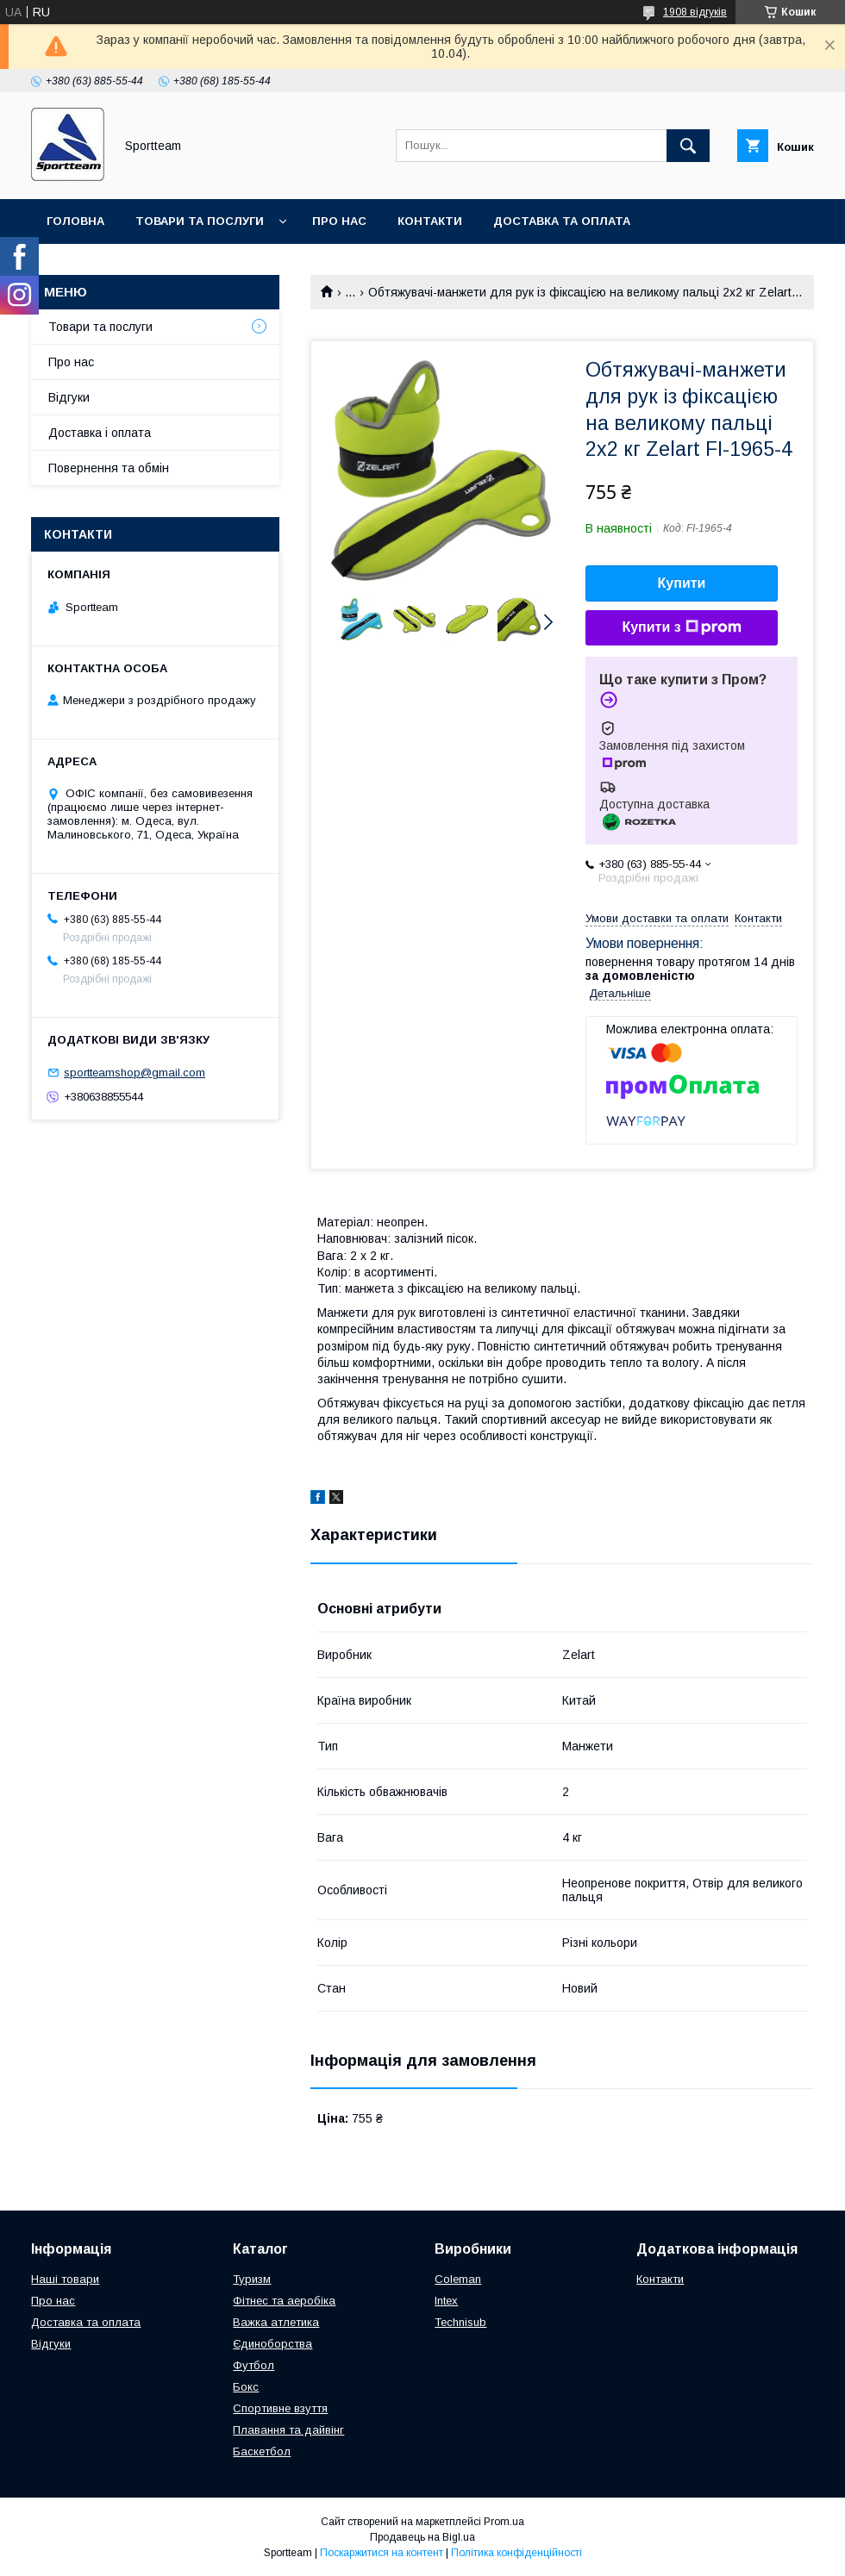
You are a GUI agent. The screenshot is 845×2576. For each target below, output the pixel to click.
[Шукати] (688, 145)
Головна (75, 221)
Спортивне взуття (280, 2408)
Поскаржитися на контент (381, 2553)
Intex (446, 2300)
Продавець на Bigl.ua (422, 2537)
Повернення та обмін (119, 265)
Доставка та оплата (561, 221)
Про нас (339, 221)
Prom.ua (504, 2522)
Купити (682, 583)
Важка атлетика (276, 2322)
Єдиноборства (272, 2343)
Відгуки (69, 397)
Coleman (458, 2279)
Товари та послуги (199, 221)
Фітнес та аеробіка (284, 2300)
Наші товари (65, 2279)
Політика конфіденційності (516, 2553)
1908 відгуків (695, 12)
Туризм (252, 2279)
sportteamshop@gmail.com (134, 1072)
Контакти (429, 221)
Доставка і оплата (99, 433)
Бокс (246, 2386)
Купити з (681, 627)
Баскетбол (262, 2451)
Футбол (253, 2365)
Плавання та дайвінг (288, 2429)
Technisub (460, 2322)
